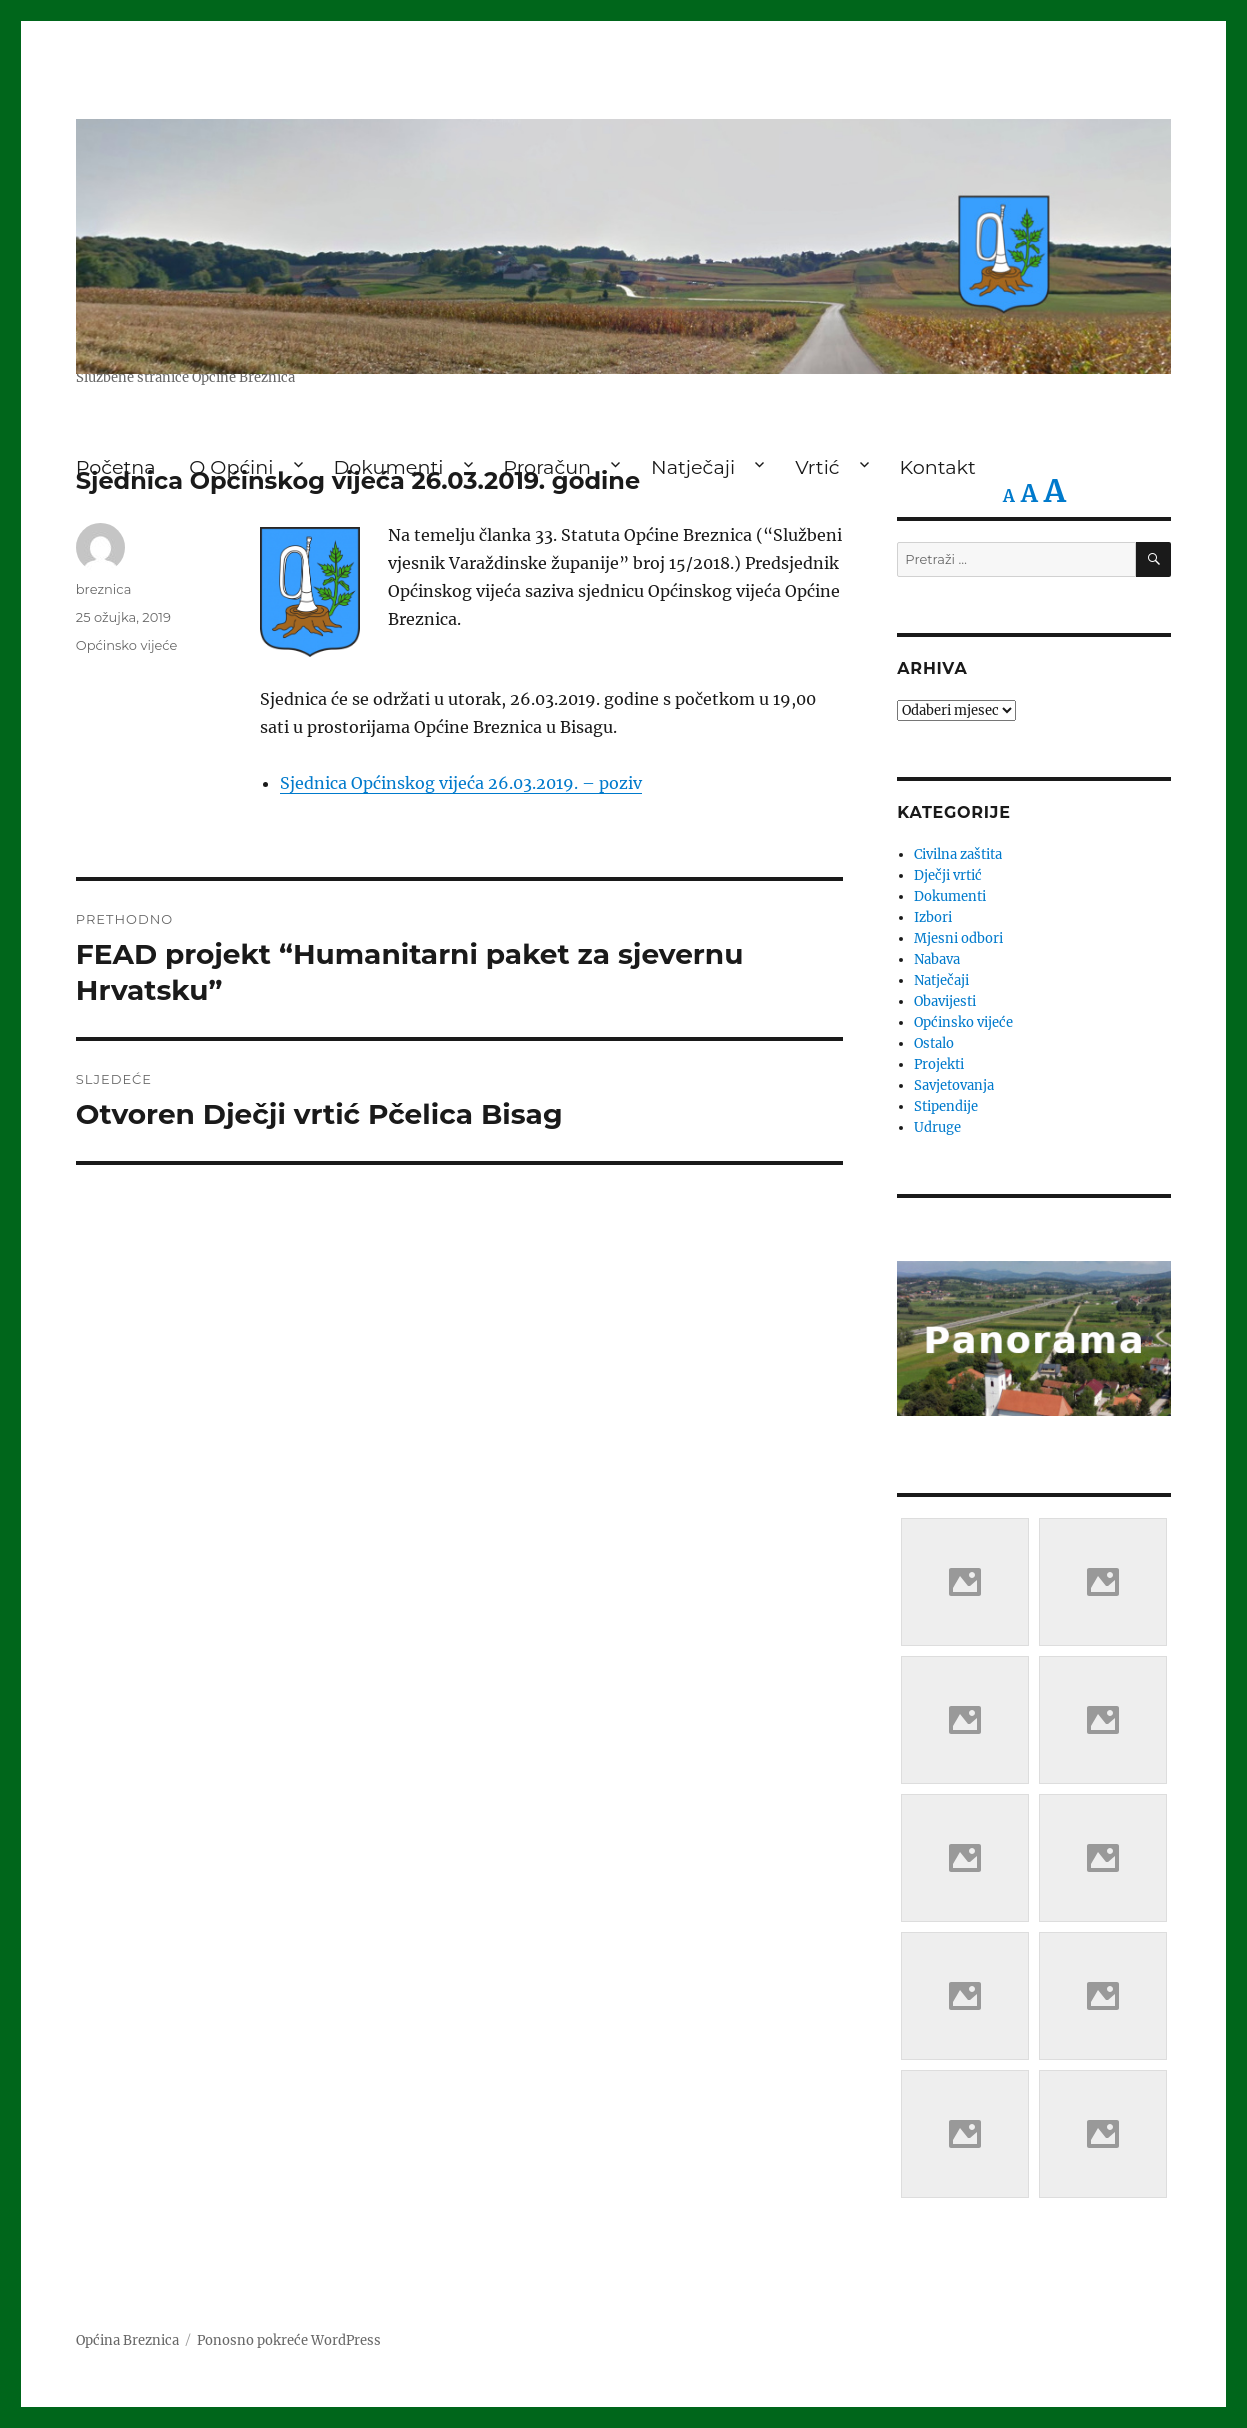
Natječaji (941, 980)
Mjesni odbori (958, 938)
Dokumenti (950, 896)
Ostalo (934, 1043)
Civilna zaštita (958, 854)
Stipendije (946, 1106)
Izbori (933, 917)
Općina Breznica (127, 2340)
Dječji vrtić (948, 875)
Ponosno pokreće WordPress (289, 2340)
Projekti (939, 1064)
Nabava (937, 959)
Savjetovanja (954, 1085)
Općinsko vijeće (127, 645)
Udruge (937, 1127)
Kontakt (938, 467)
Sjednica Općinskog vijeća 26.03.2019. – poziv (461, 783)
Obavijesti (945, 1001)
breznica (104, 589)
